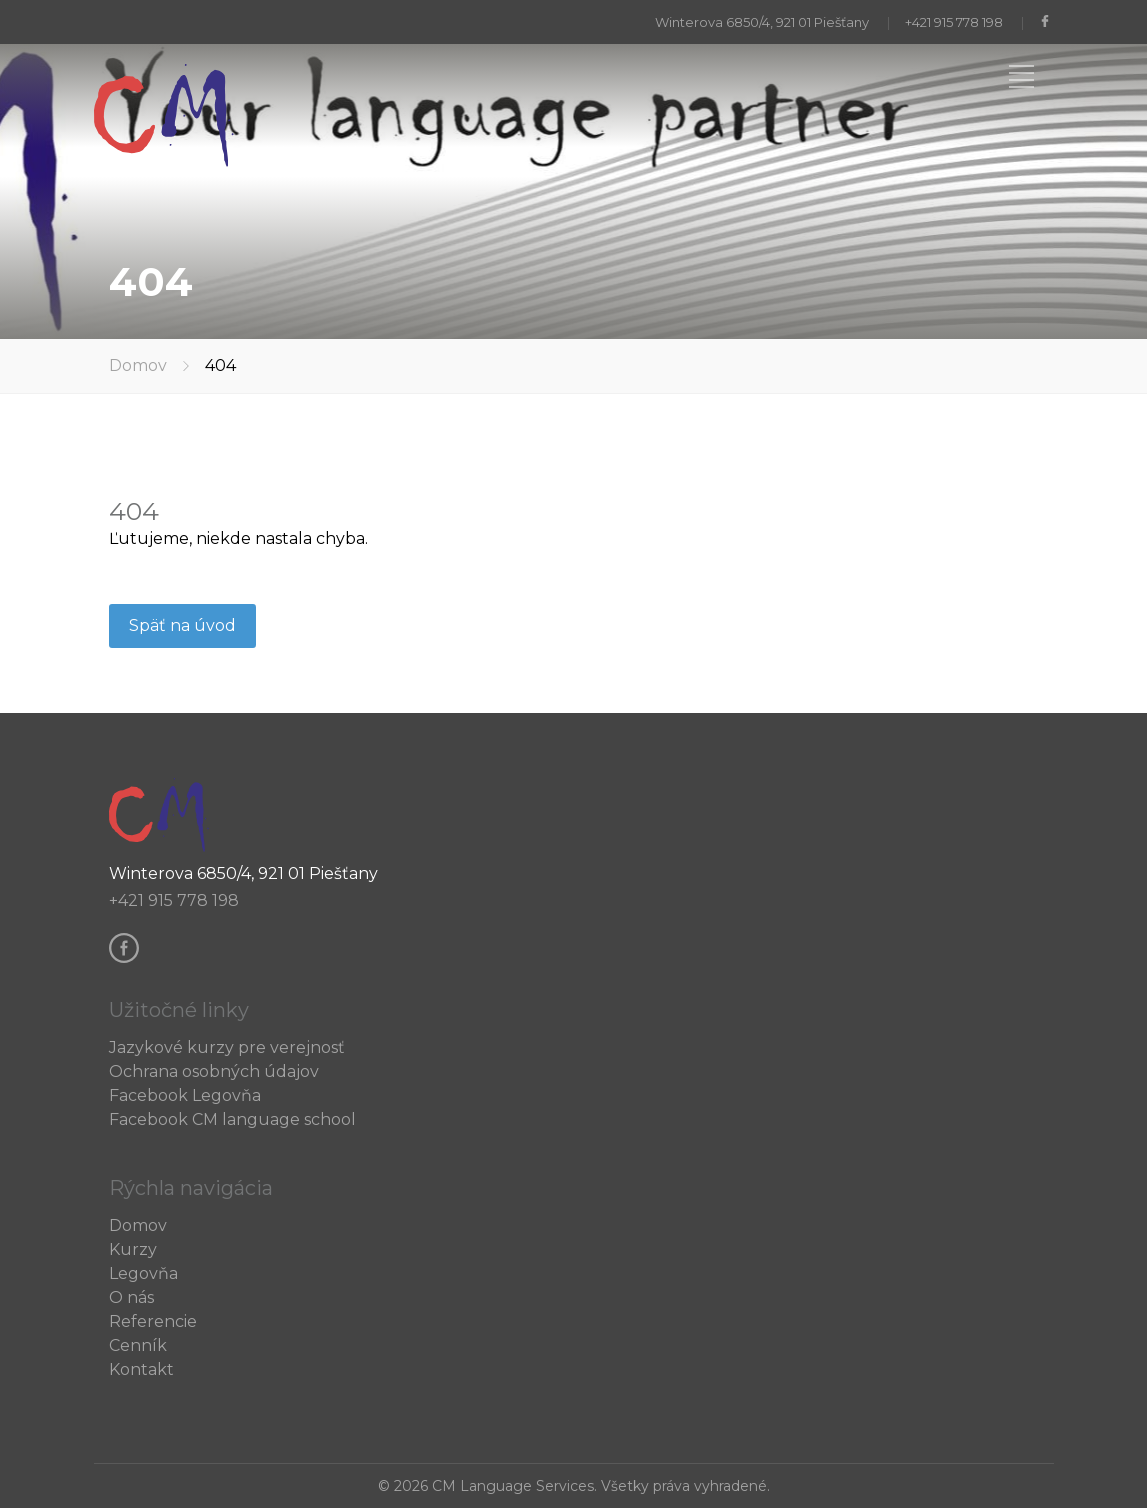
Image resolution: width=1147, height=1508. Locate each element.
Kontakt (141, 1369)
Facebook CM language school (232, 1119)
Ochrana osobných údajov (214, 1071)
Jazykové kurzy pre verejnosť (227, 1047)
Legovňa (143, 1273)
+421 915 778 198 (954, 22)
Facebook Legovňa (185, 1095)
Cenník (138, 1345)
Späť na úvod (182, 625)
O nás (131, 1297)
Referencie (153, 1321)
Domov (138, 365)
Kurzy (133, 1249)
